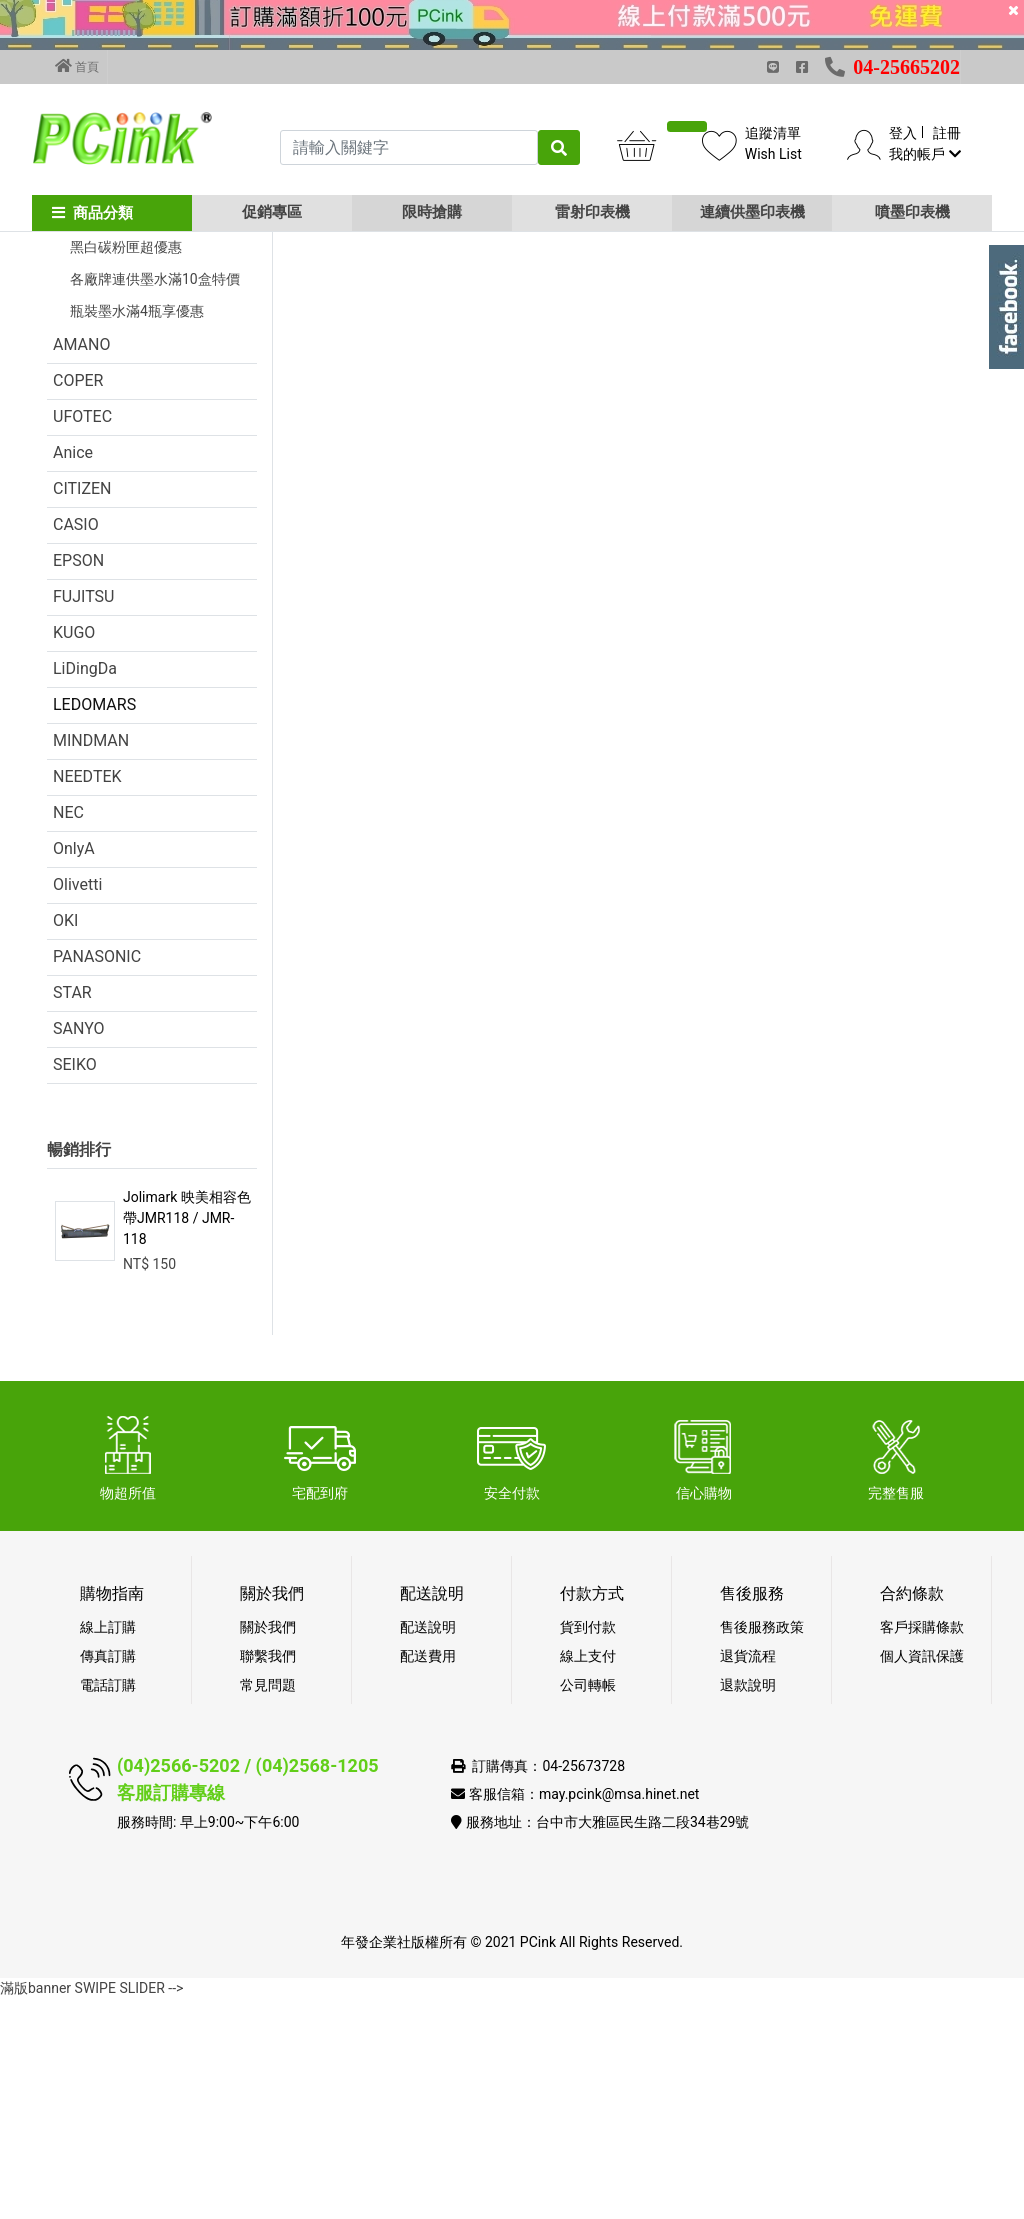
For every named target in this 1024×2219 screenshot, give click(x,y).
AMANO (81, 564)
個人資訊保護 (922, 1876)
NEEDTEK (87, 996)
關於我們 (268, 1847)
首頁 (77, 66)
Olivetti (77, 1104)
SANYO (79, 1248)
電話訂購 (108, 1905)
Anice (73, 672)
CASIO (76, 744)
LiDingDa (85, 888)
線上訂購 (108, 1847)
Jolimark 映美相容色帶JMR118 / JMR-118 (187, 1438)
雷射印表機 (592, 212)
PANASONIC (97, 1176)
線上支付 (588, 1876)
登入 (903, 133)
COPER (78, 600)
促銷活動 (85, 370)
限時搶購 (432, 212)
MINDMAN (91, 960)
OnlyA (74, 1068)
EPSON (78, 780)
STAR (72, 1212)
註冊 (947, 133)
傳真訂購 (108, 1876)
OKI (65, 1140)
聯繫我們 (268, 1876)
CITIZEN (82, 708)
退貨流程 (748, 1876)
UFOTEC (82, 636)
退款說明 (748, 1905)
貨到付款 (588, 1847)
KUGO (74, 852)
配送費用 (428, 1876)
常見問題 (268, 1905)
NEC (68, 1032)
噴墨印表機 (912, 212)
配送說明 (428, 1847)
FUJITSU (83, 816)
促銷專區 (272, 212)
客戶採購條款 (922, 1847)
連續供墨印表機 (752, 212)
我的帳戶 (924, 154)
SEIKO (75, 1284)
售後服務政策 (762, 1847)
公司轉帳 (588, 1905)
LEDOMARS (94, 924)
